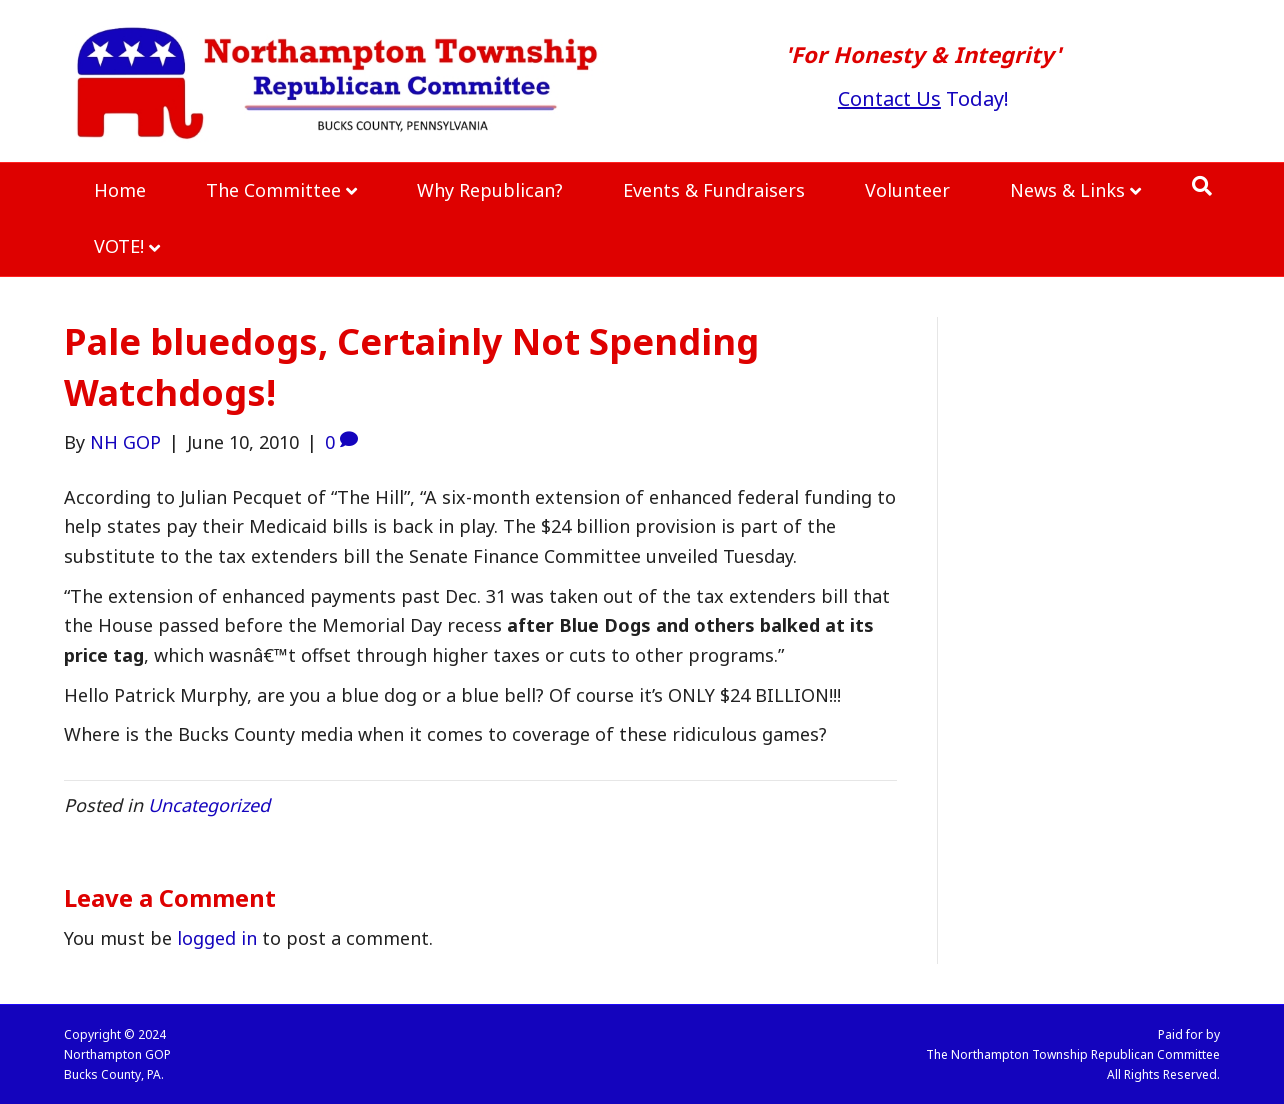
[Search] (1202, 186)
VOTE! (119, 246)
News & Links (1067, 190)
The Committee (273, 190)
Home (120, 190)
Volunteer (907, 190)
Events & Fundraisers (714, 190)
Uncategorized (209, 805)
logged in (217, 938)
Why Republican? (490, 190)
